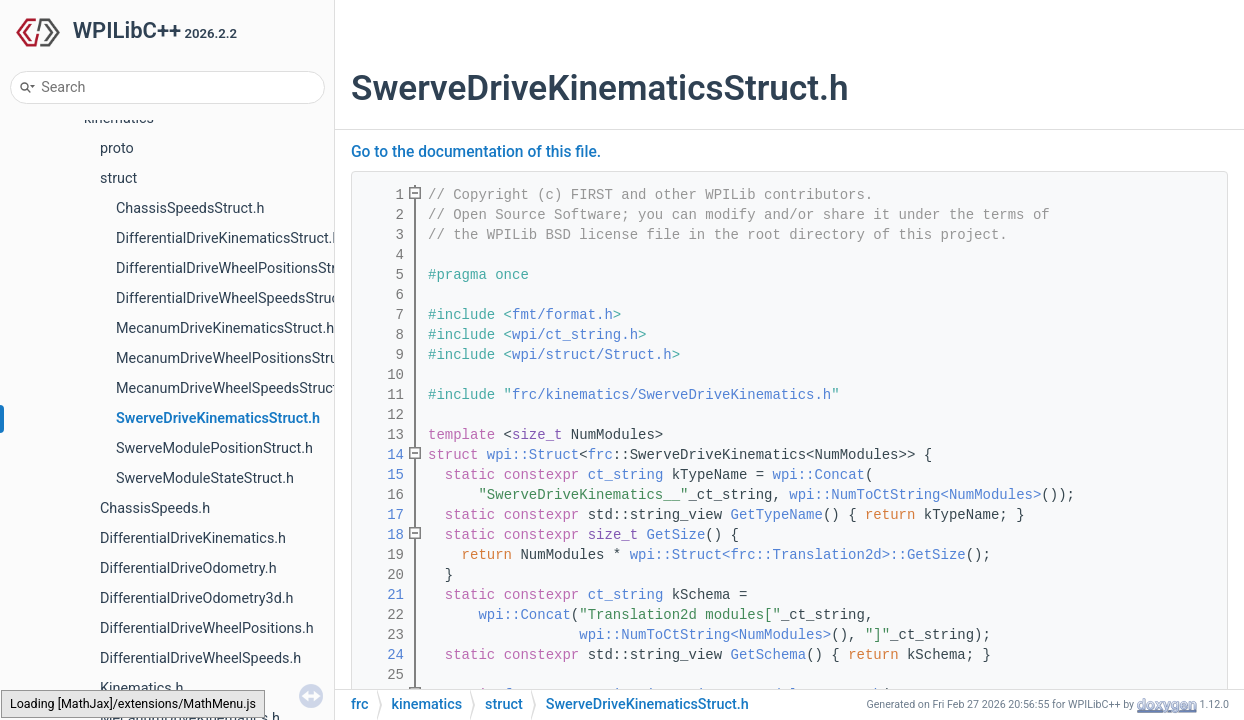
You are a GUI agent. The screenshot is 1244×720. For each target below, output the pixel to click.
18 (383, 535)
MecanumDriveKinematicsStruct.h (225, 328)
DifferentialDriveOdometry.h (188, 568)
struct (118, 178)
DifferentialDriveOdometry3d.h (197, 598)
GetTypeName (777, 515)
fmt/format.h (562, 315)
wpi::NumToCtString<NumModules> (915, 495)
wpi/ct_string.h (575, 335)
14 (383, 455)
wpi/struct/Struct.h (592, 355)
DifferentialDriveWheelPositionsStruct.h (242, 268)
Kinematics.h (141, 688)
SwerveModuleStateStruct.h (205, 478)
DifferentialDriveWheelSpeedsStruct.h (236, 298)
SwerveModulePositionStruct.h (214, 448)
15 (383, 475)
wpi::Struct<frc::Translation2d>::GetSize (798, 555)
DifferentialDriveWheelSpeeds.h (200, 658)
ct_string (626, 475)
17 (383, 515)
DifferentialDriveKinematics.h (193, 538)
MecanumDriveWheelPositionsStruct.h (239, 358)
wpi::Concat (819, 475)
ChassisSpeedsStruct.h (190, 208)
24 (383, 655)
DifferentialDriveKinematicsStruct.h (228, 238)
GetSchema (769, 655)
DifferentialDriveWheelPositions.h (207, 628)
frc (600, 455)
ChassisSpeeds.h (155, 508)
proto (117, 148)
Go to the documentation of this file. (476, 152)
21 (383, 595)
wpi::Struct (533, 455)
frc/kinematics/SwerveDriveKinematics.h (671, 395)
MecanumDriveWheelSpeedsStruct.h (232, 388)
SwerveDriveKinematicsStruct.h (218, 418)
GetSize (676, 535)
